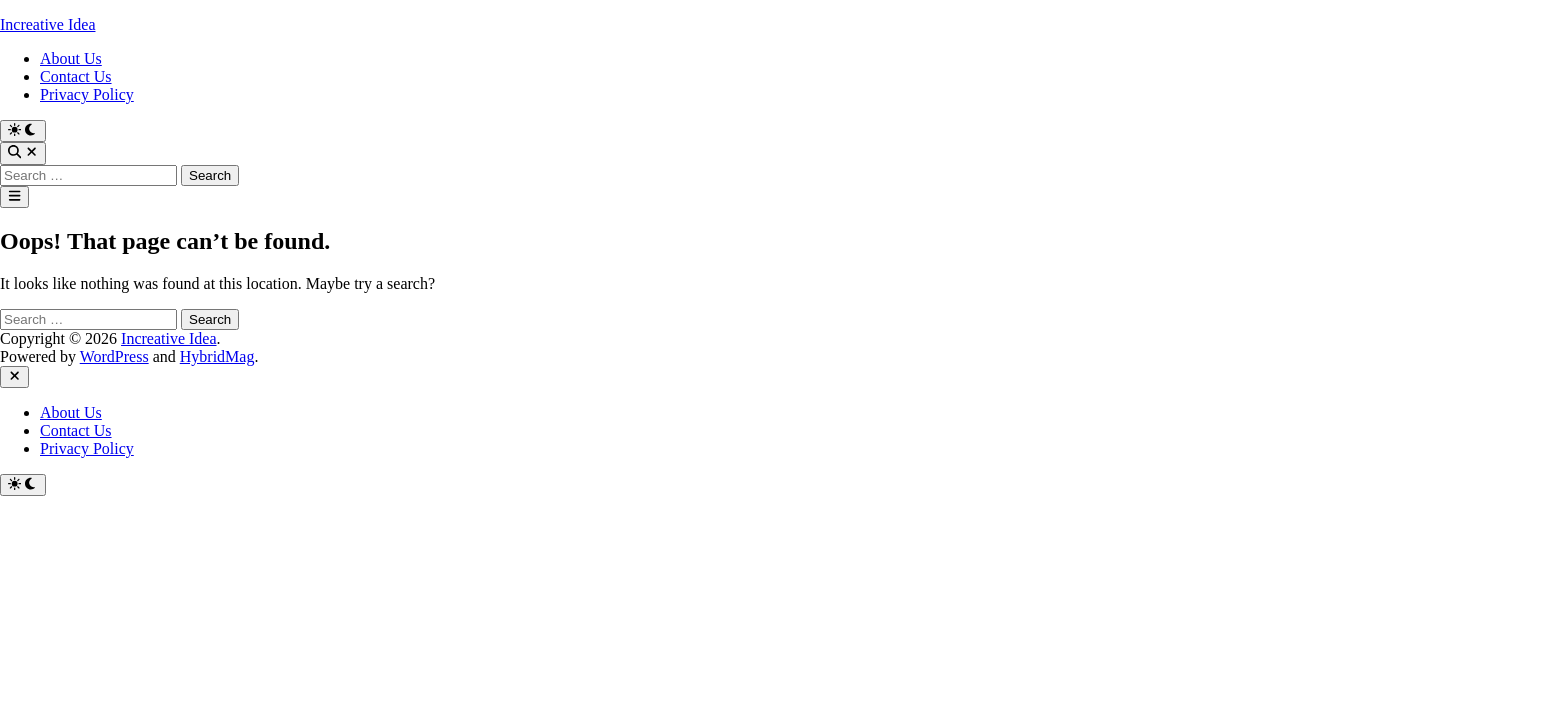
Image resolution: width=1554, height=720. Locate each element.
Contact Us (76, 76)
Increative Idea (47, 24)
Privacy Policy (87, 94)
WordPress (114, 356)
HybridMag (217, 356)
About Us (71, 58)
